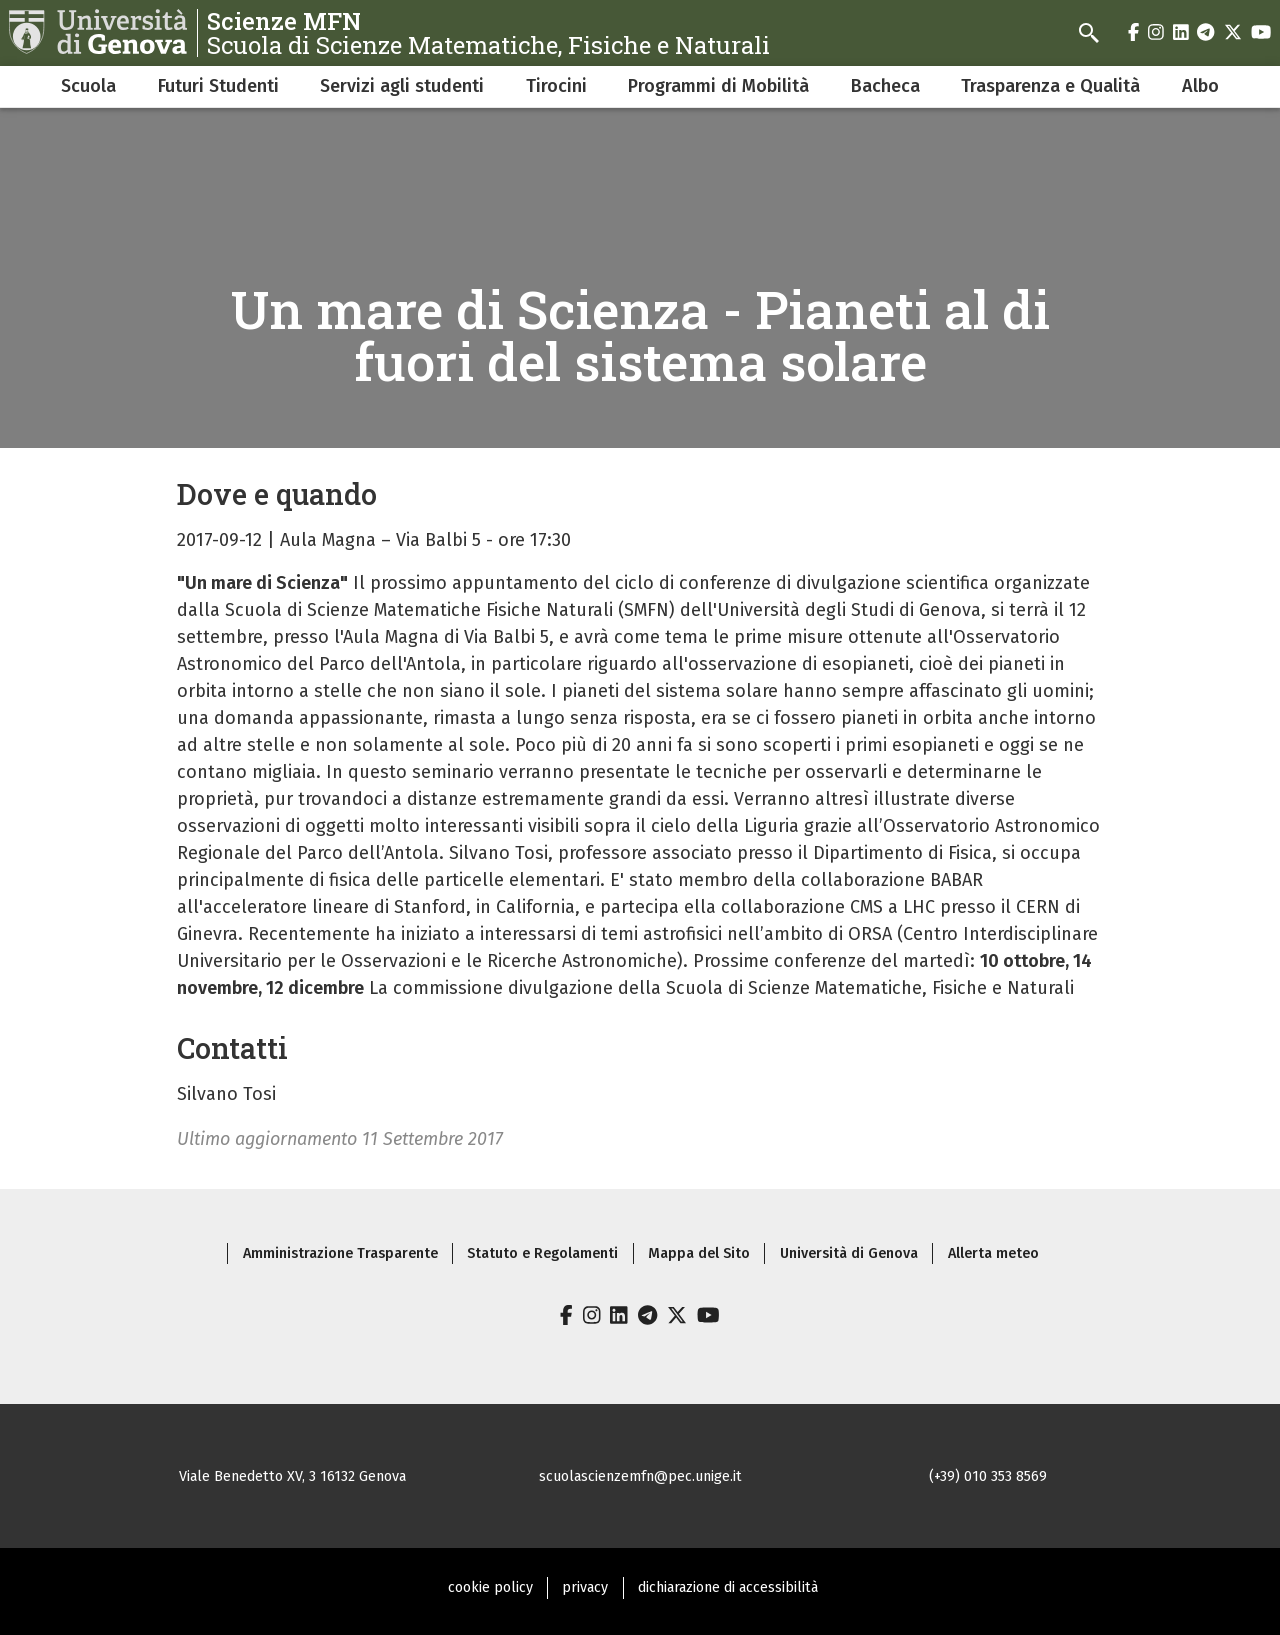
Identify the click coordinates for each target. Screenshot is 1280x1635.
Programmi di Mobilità (718, 86)
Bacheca (885, 86)
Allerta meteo (993, 1253)
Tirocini (556, 86)
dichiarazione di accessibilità (728, 1587)
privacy (585, 1587)
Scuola (88, 86)
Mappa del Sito (699, 1253)
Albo (1200, 86)
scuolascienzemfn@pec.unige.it (640, 1476)
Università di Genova (849, 1253)
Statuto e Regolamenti (542, 1253)
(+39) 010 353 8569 (988, 1476)
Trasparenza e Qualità (1050, 86)
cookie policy (490, 1587)
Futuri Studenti (218, 86)
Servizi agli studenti (402, 86)
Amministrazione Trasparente (340, 1253)
